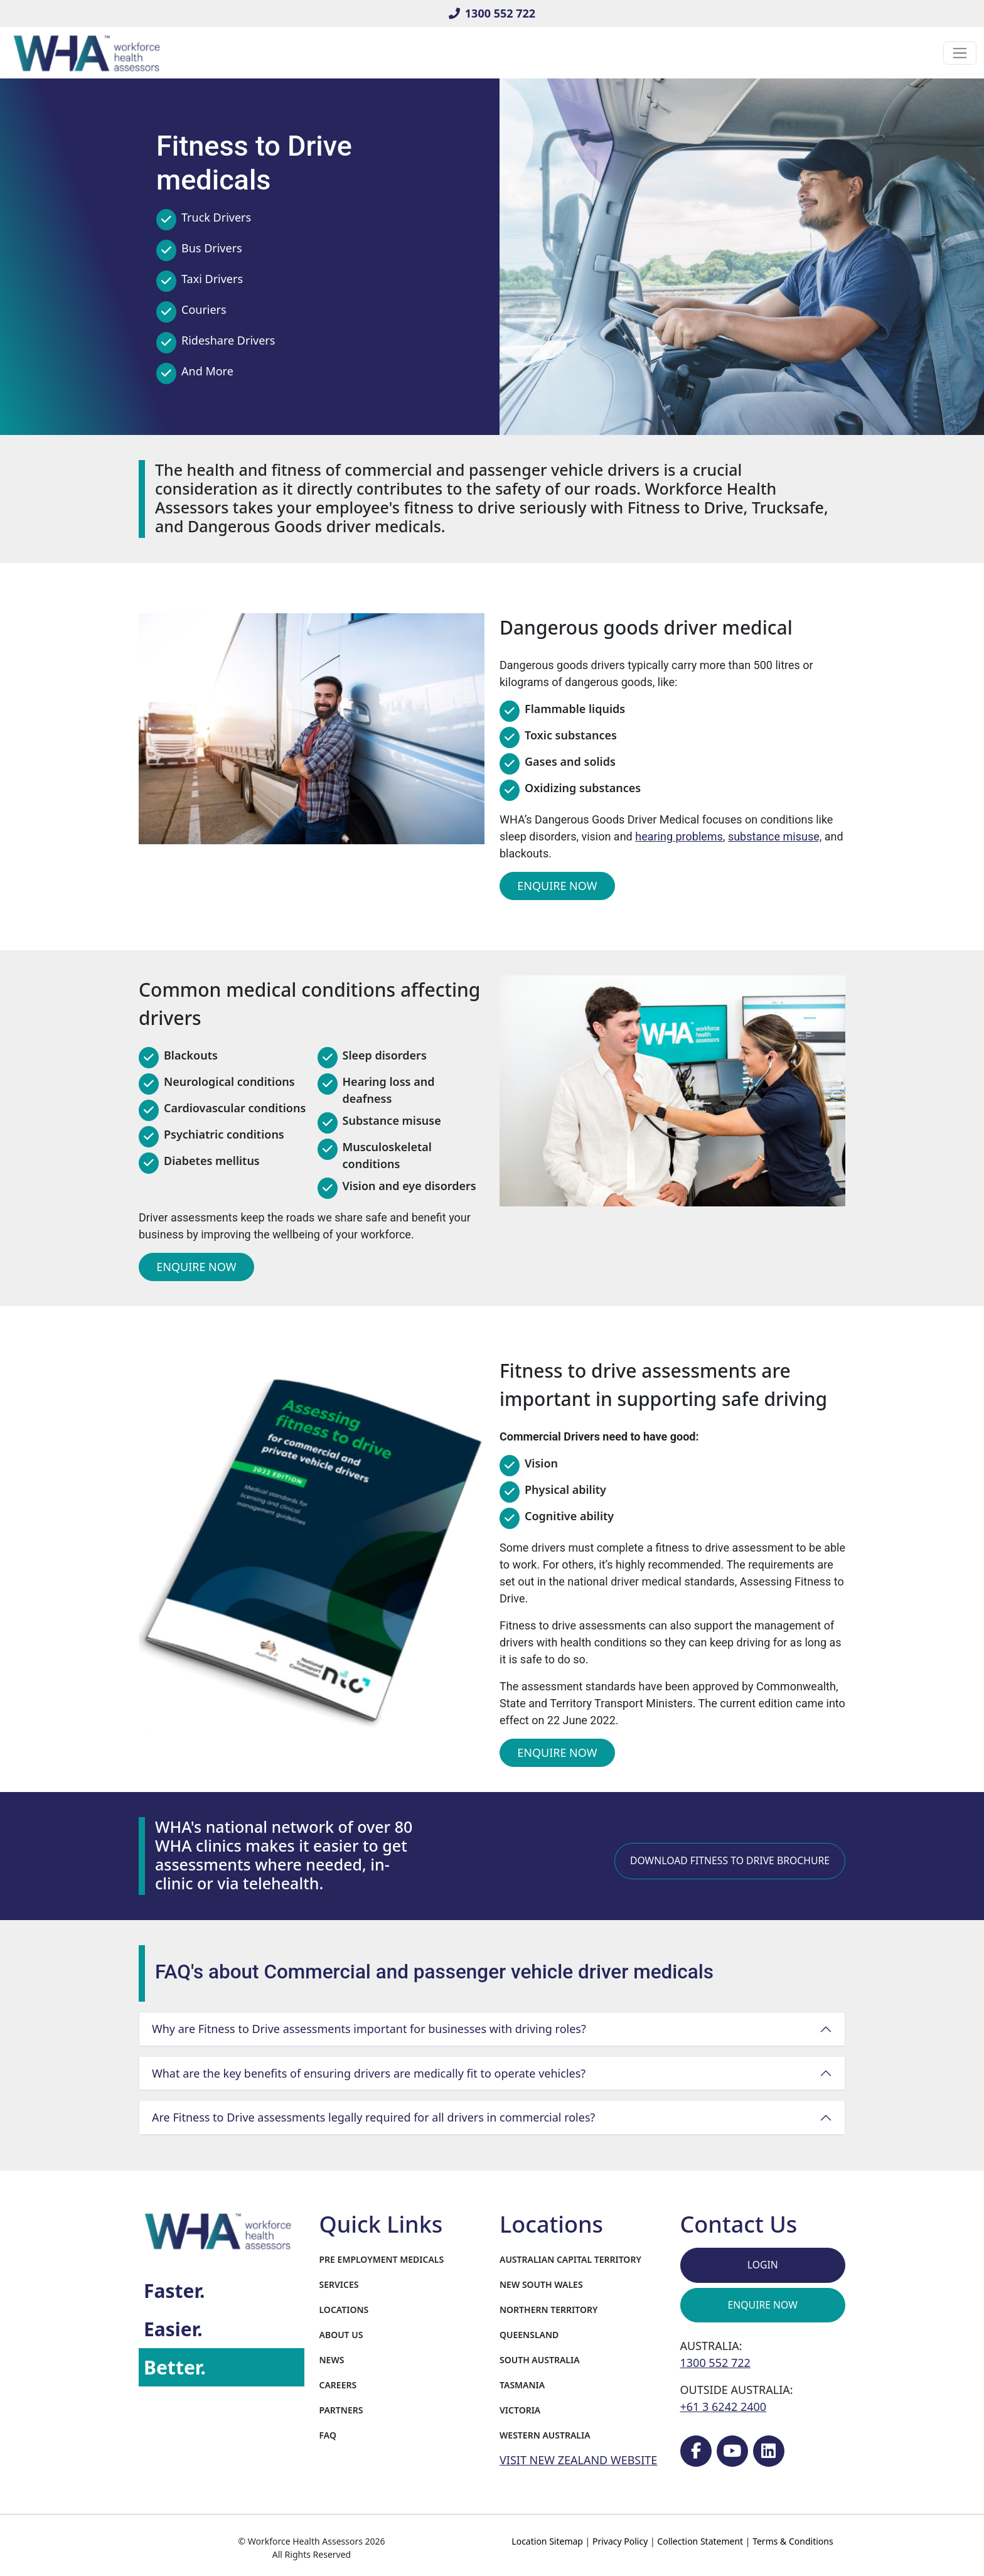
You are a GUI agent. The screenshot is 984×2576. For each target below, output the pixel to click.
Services (339, 2284)
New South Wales (541, 2284)
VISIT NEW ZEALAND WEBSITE (578, 2459)
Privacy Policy (620, 2541)
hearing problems (679, 836)
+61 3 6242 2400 (723, 2406)
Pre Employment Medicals (381, 2259)
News (332, 2360)
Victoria (520, 2410)
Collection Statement (700, 2541)
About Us (341, 2335)
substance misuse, (774, 836)
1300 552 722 (492, 13)
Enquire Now (557, 885)
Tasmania (522, 2385)
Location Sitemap (547, 2541)
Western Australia (545, 2435)
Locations (344, 2310)
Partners (341, 2410)
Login (762, 2265)
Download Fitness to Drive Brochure (730, 1860)
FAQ (327, 2435)
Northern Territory (548, 2310)
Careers (338, 2385)
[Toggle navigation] (959, 53)
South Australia (540, 2360)
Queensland (529, 2335)
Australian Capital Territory (570, 2259)
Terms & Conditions (792, 2541)
